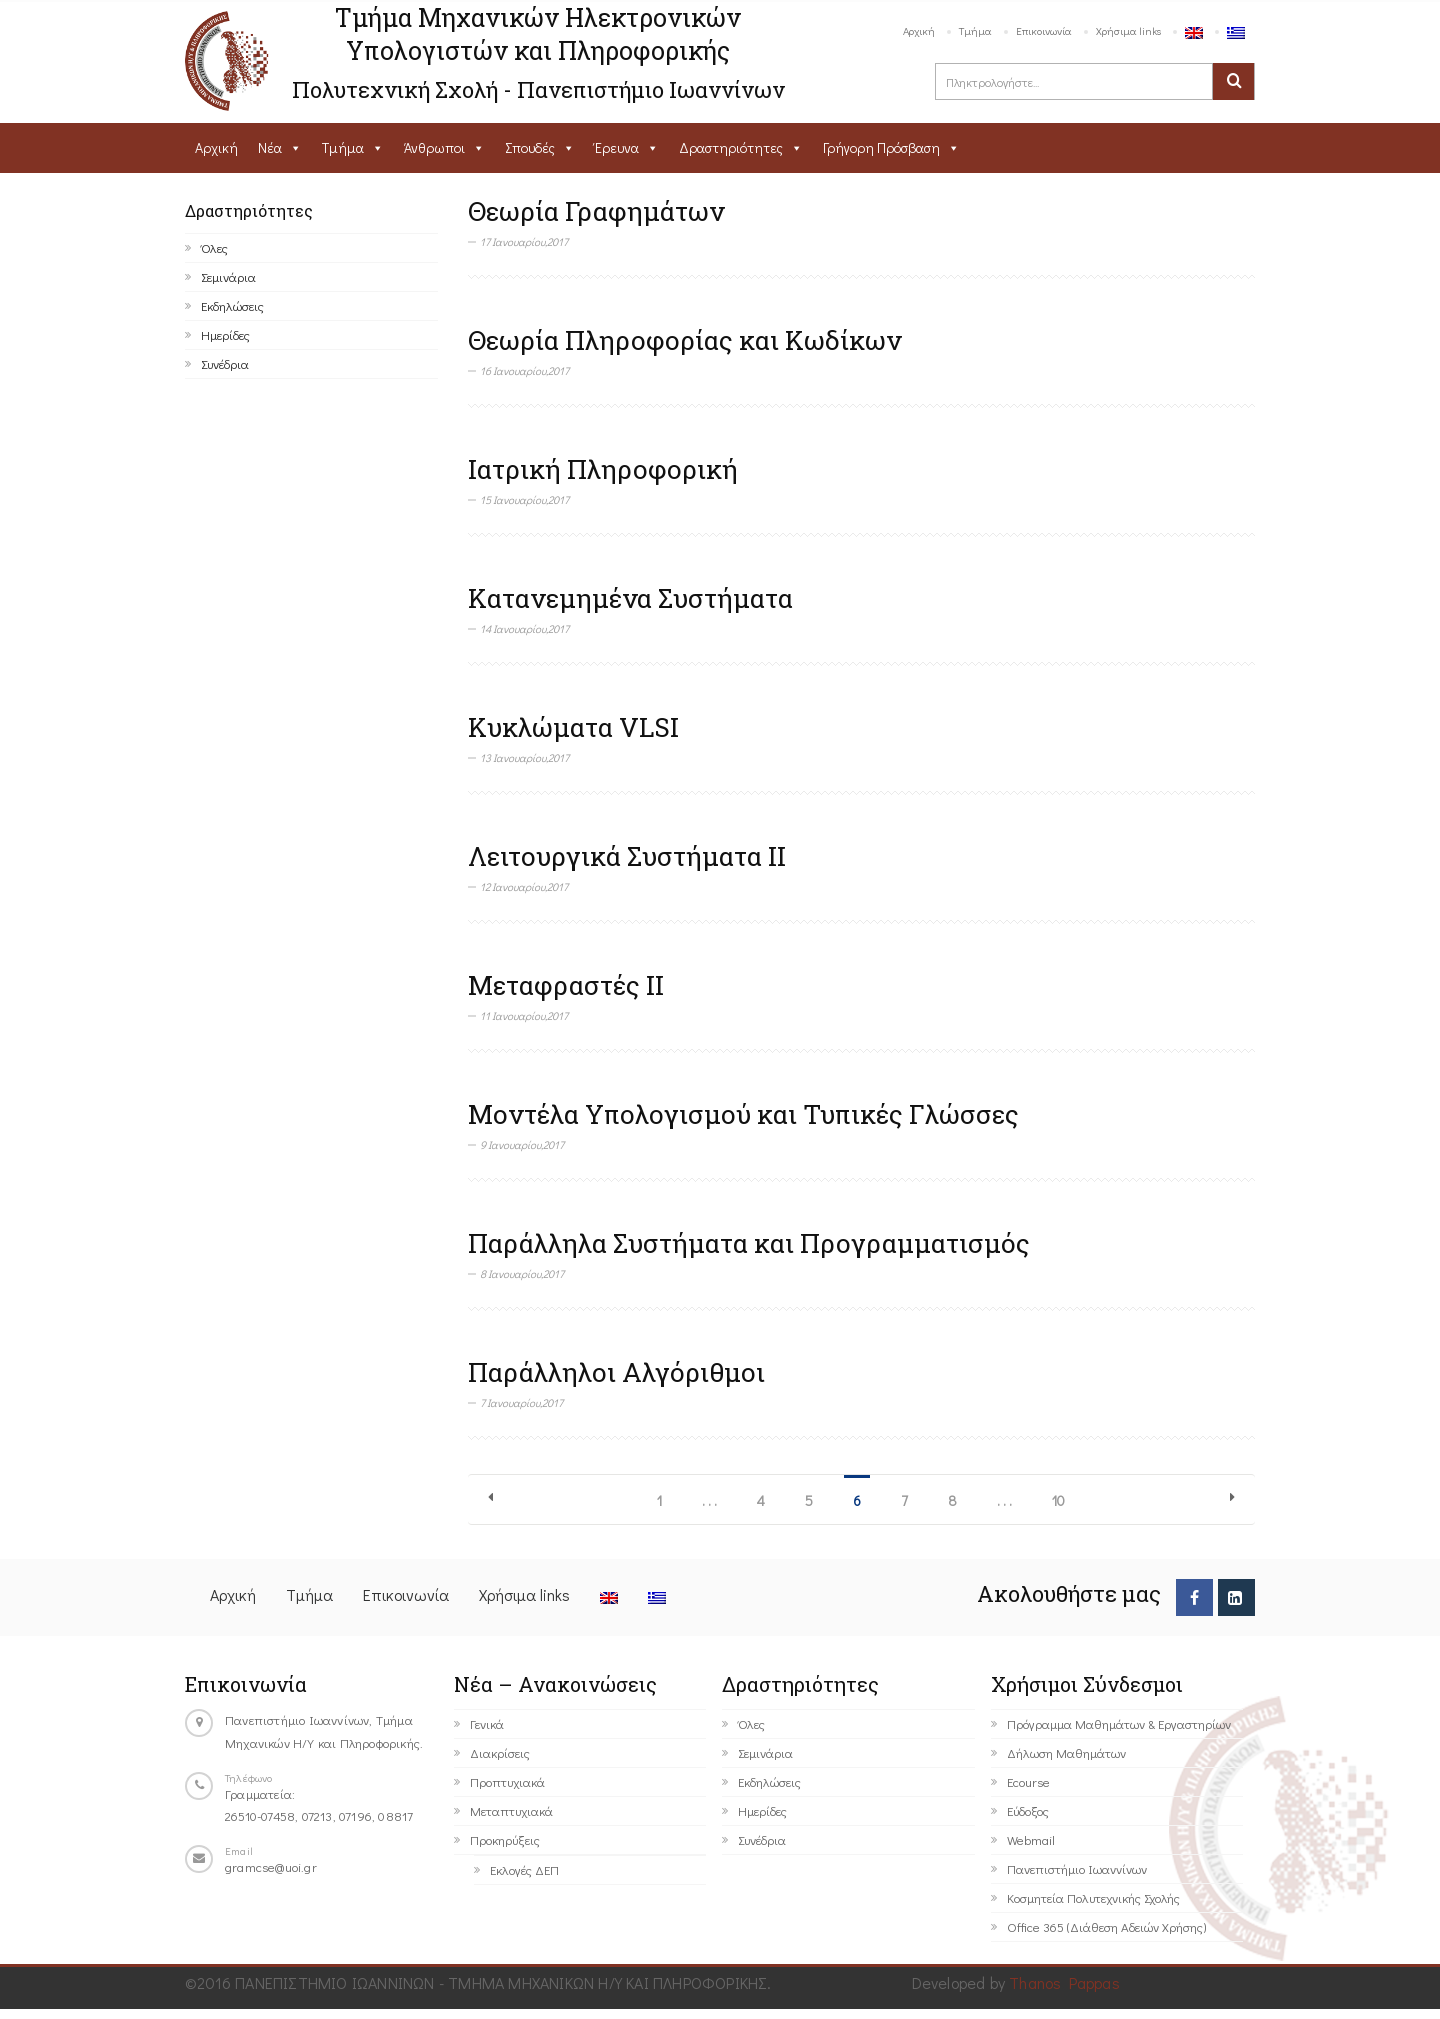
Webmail (1031, 1839)
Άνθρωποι (434, 147)
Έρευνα (617, 147)
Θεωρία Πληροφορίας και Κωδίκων (685, 340)
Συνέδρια (225, 363)
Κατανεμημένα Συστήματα (630, 598)
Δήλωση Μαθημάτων (1066, 1752)
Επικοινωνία (1044, 30)
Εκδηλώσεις (232, 305)
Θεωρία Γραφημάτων (596, 211)
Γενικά (487, 1723)
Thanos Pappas (1064, 1982)
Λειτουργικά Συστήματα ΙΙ (627, 856)
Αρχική (919, 30)
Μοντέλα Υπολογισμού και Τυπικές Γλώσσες (743, 1114)
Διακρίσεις (500, 1752)
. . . (709, 1500)
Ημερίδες (225, 334)
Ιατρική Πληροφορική (603, 469)
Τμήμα (975, 30)
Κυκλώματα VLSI (573, 727)
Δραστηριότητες (731, 147)
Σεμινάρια (228, 276)
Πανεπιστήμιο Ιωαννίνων (1077, 1868)
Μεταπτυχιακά (511, 1810)
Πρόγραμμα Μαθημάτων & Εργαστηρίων (1119, 1723)
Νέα (270, 147)
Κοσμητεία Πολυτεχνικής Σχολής (1093, 1897)
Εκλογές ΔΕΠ (524, 1869)
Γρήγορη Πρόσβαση (881, 147)
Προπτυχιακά (507, 1781)
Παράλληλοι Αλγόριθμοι (616, 1372)
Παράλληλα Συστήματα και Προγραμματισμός (749, 1243)
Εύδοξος (1028, 1810)
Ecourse (1028, 1781)
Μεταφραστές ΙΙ (566, 985)
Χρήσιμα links (1128, 30)
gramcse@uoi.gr (271, 1866)
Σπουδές (530, 147)
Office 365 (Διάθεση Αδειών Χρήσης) (1106, 1926)
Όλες (214, 247)
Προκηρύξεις (505, 1839)
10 (1058, 1500)
